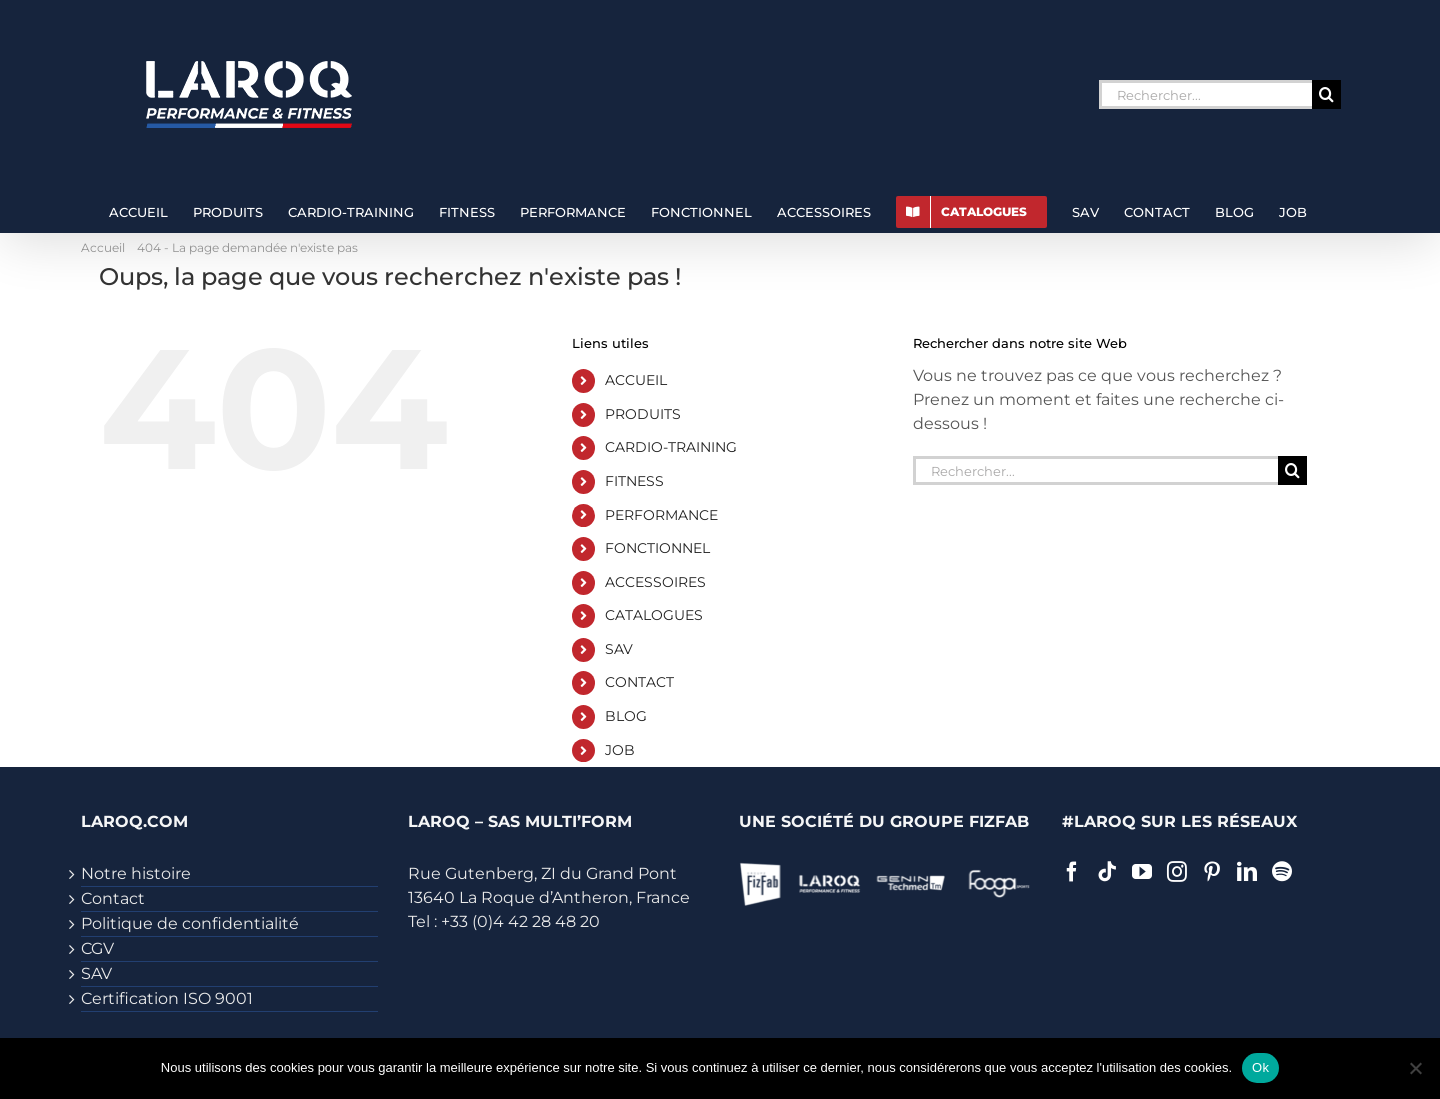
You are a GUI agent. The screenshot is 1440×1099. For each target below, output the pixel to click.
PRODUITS (643, 414)
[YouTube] (1142, 872)
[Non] (1415, 1068)
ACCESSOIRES (655, 582)
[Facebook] (1072, 872)
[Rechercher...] (1205, 94)
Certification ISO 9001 (167, 998)
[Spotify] (1282, 872)
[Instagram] (1177, 872)
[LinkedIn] (1247, 872)
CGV (97, 948)
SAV (619, 649)
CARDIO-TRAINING (671, 447)
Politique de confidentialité (190, 923)
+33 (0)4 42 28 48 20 (520, 921)
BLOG (626, 716)
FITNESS (634, 481)
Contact (113, 898)
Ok (1260, 1067)
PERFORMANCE (661, 515)
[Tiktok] (1107, 872)
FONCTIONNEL (657, 548)
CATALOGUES (654, 615)
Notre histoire (136, 873)
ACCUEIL (636, 380)
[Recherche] (1326, 94)
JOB (620, 750)
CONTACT (639, 682)
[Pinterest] (1212, 872)
